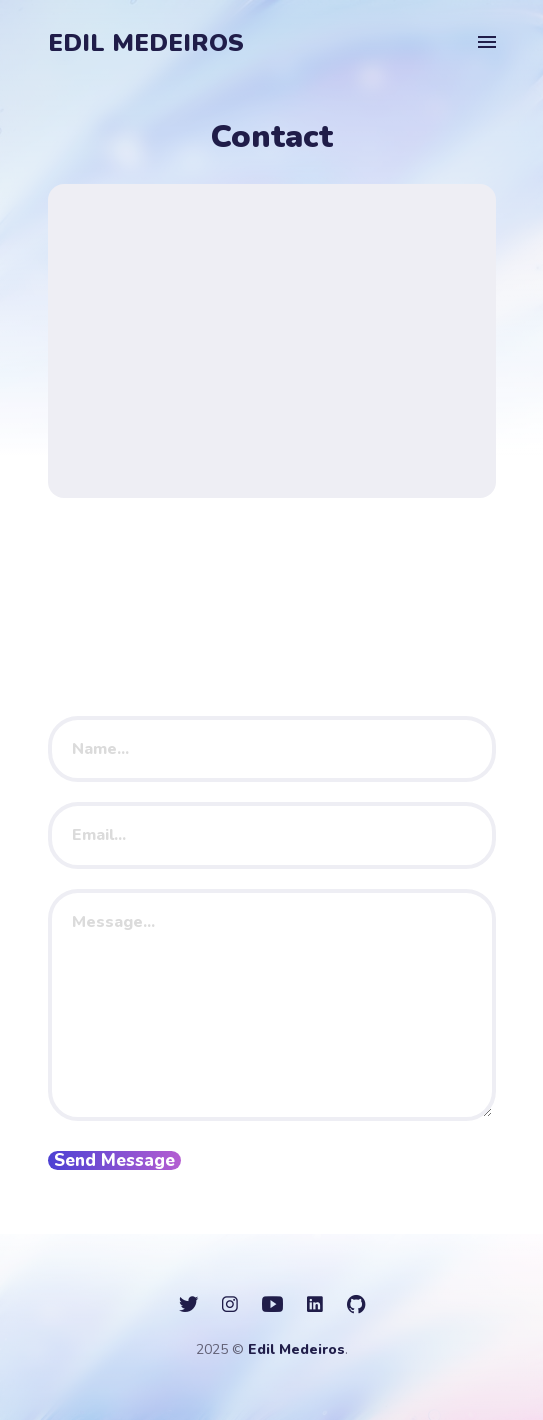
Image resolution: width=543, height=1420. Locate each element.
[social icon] (188, 1305)
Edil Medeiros (146, 43)
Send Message (114, 1160)
